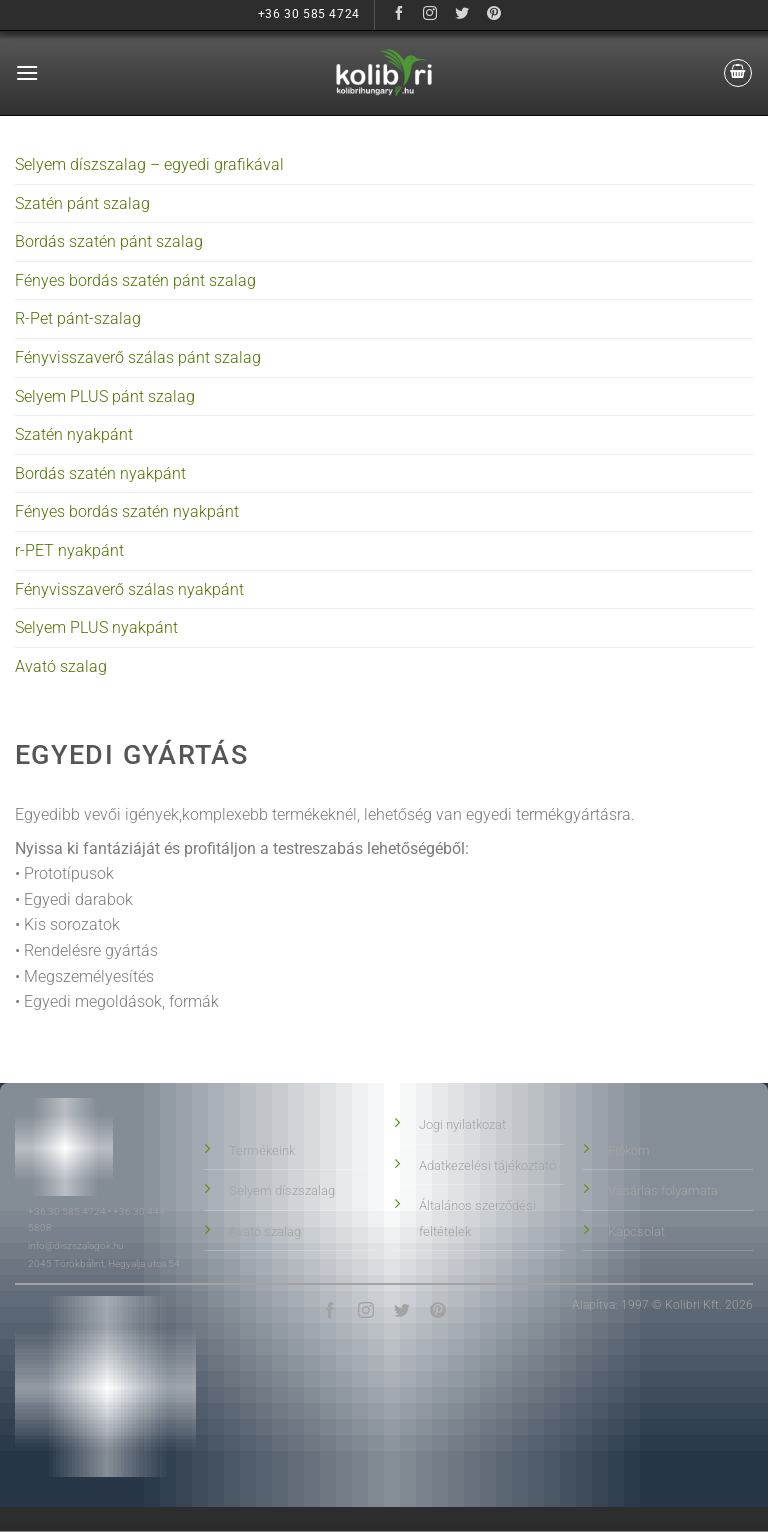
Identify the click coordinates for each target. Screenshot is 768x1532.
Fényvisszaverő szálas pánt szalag (138, 357)
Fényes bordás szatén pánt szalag (135, 280)
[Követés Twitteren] (462, 14)
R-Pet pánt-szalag (78, 318)
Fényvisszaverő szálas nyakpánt (129, 589)
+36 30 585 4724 (67, 1211)
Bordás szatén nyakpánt (100, 473)
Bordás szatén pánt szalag (109, 241)
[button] (27, 72)
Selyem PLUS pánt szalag (105, 396)
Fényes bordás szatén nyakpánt (127, 511)
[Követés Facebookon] (398, 14)
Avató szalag (61, 666)
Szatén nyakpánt (74, 434)
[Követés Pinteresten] (494, 14)
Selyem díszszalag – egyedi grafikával (149, 164)
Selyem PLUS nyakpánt (96, 627)
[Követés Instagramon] (430, 14)
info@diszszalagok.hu (76, 1245)
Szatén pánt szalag (82, 203)
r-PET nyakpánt (69, 550)
